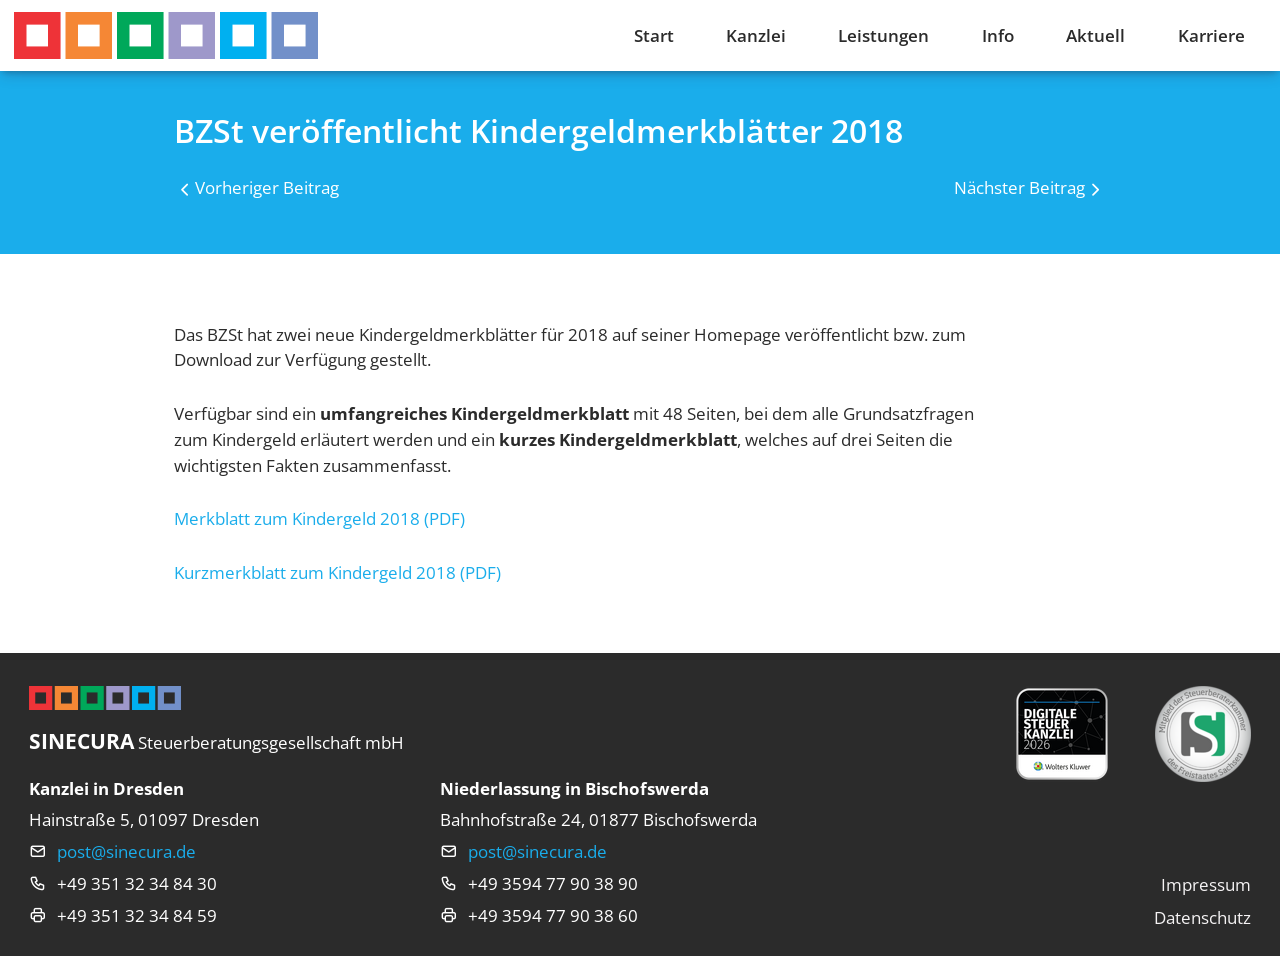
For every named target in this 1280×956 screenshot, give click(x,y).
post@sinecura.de (126, 851)
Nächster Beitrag (1019, 187)
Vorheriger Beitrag (267, 187)
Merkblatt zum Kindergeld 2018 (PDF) (319, 518)
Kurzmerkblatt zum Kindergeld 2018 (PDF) (337, 572)
